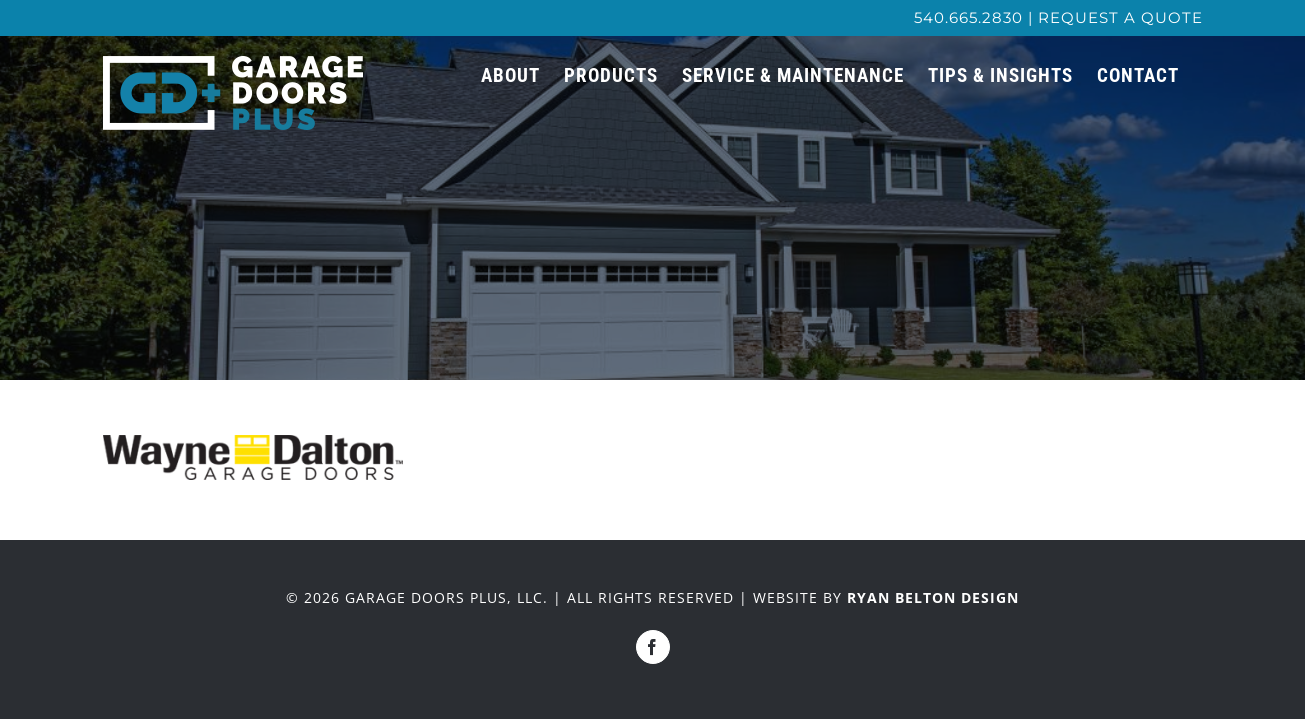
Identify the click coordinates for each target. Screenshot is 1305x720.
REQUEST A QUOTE (1120, 17)
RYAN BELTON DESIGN (933, 597)
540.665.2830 (968, 17)
